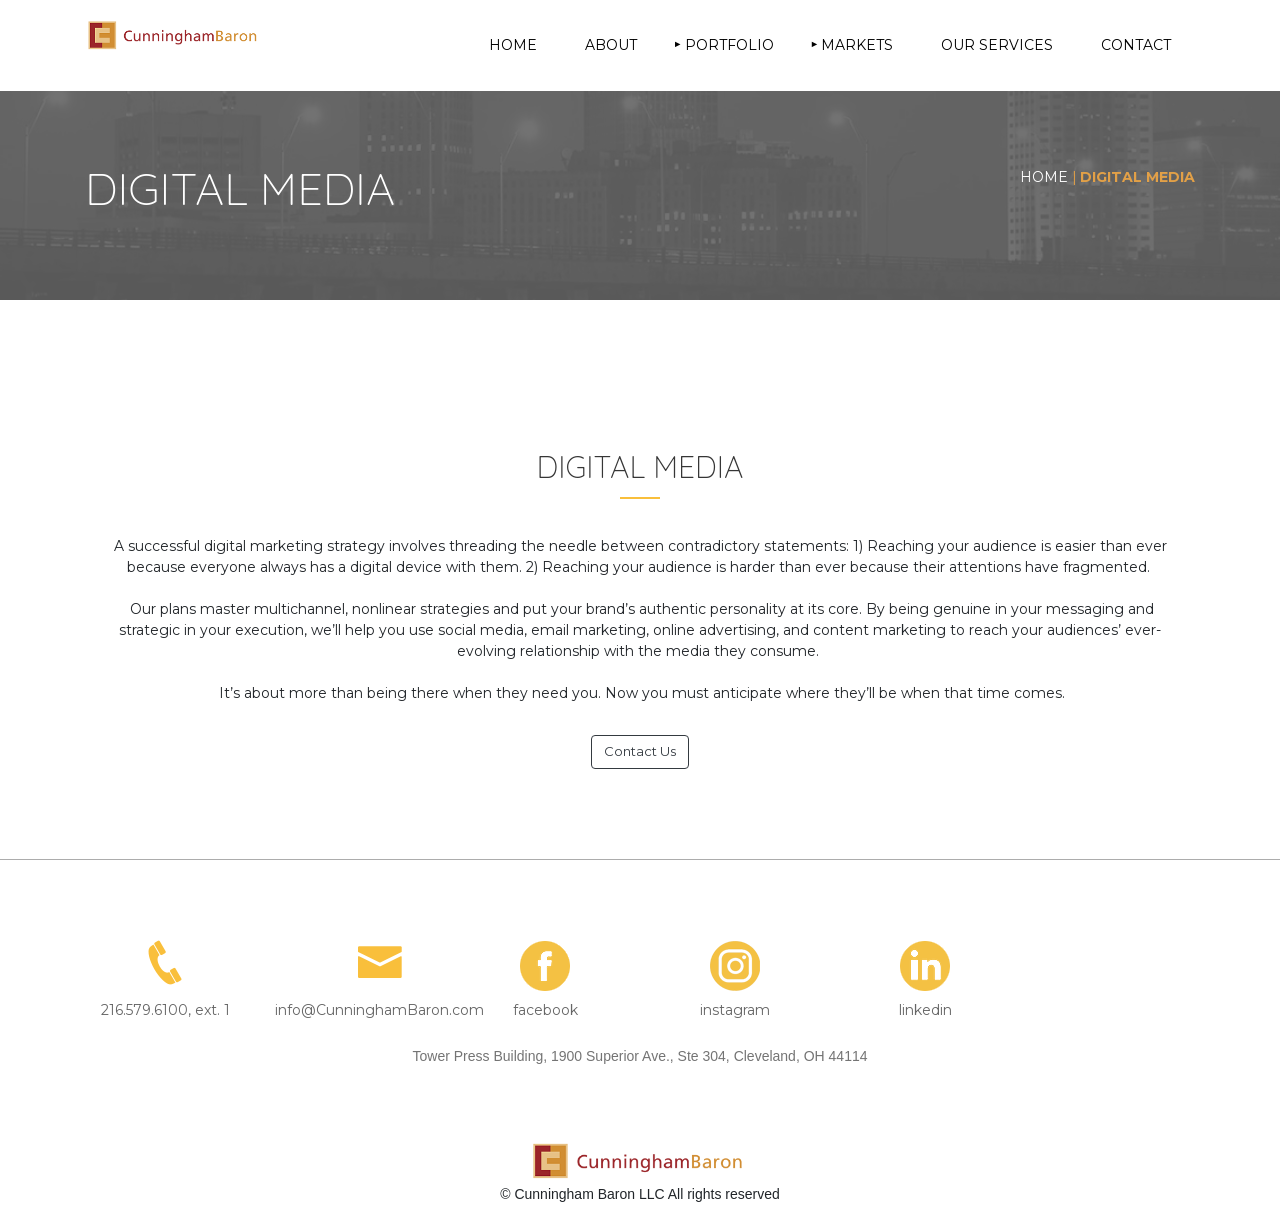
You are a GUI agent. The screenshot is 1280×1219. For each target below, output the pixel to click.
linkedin (925, 1010)
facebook (545, 1010)
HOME (1044, 177)
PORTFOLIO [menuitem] (729, 45)
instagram (735, 1010)
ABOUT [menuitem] (611, 45)
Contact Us (640, 751)
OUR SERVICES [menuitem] (997, 45)
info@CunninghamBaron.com (379, 1010)
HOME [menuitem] (513, 45)
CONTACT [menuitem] (1136, 45)
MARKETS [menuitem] (857, 45)
